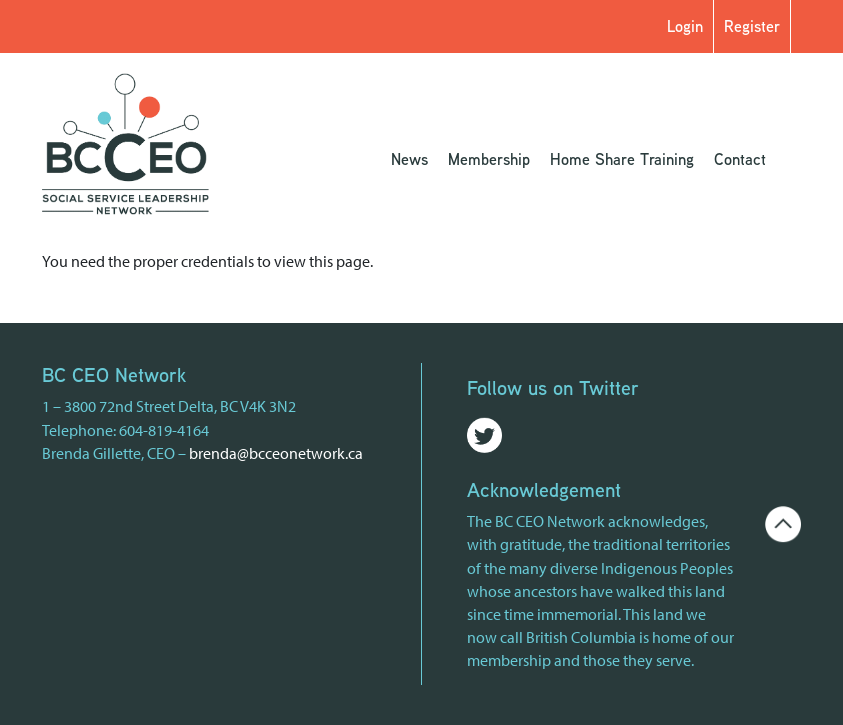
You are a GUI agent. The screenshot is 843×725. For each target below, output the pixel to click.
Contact (740, 159)
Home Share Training (622, 159)
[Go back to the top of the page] (783, 522)
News (409, 159)
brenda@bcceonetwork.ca (276, 453)
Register (752, 26)
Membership (489, 159)
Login (685, 26)
